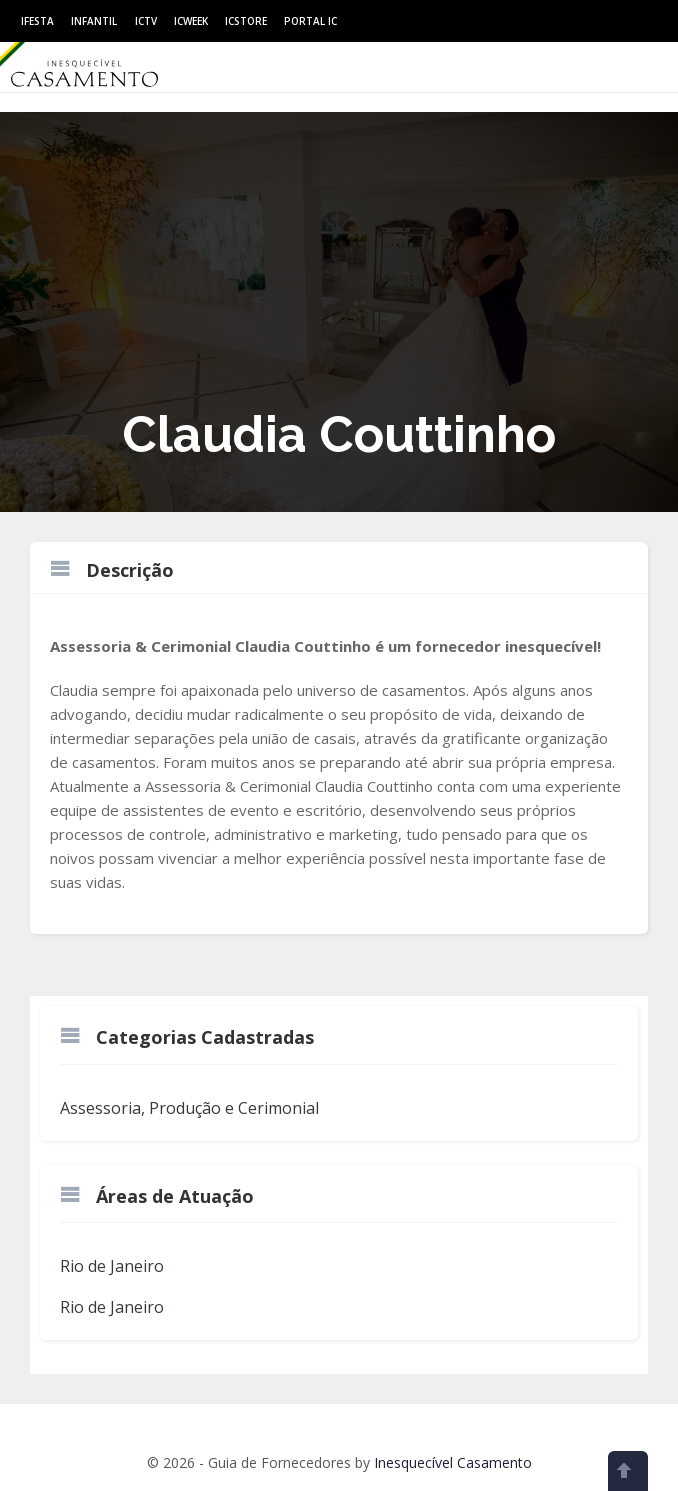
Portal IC (310, 21)
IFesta (37, 21)
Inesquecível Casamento (453, 1462)
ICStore (246, 21)
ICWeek (191, 21)
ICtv (146, 21)
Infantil (94, 21)
